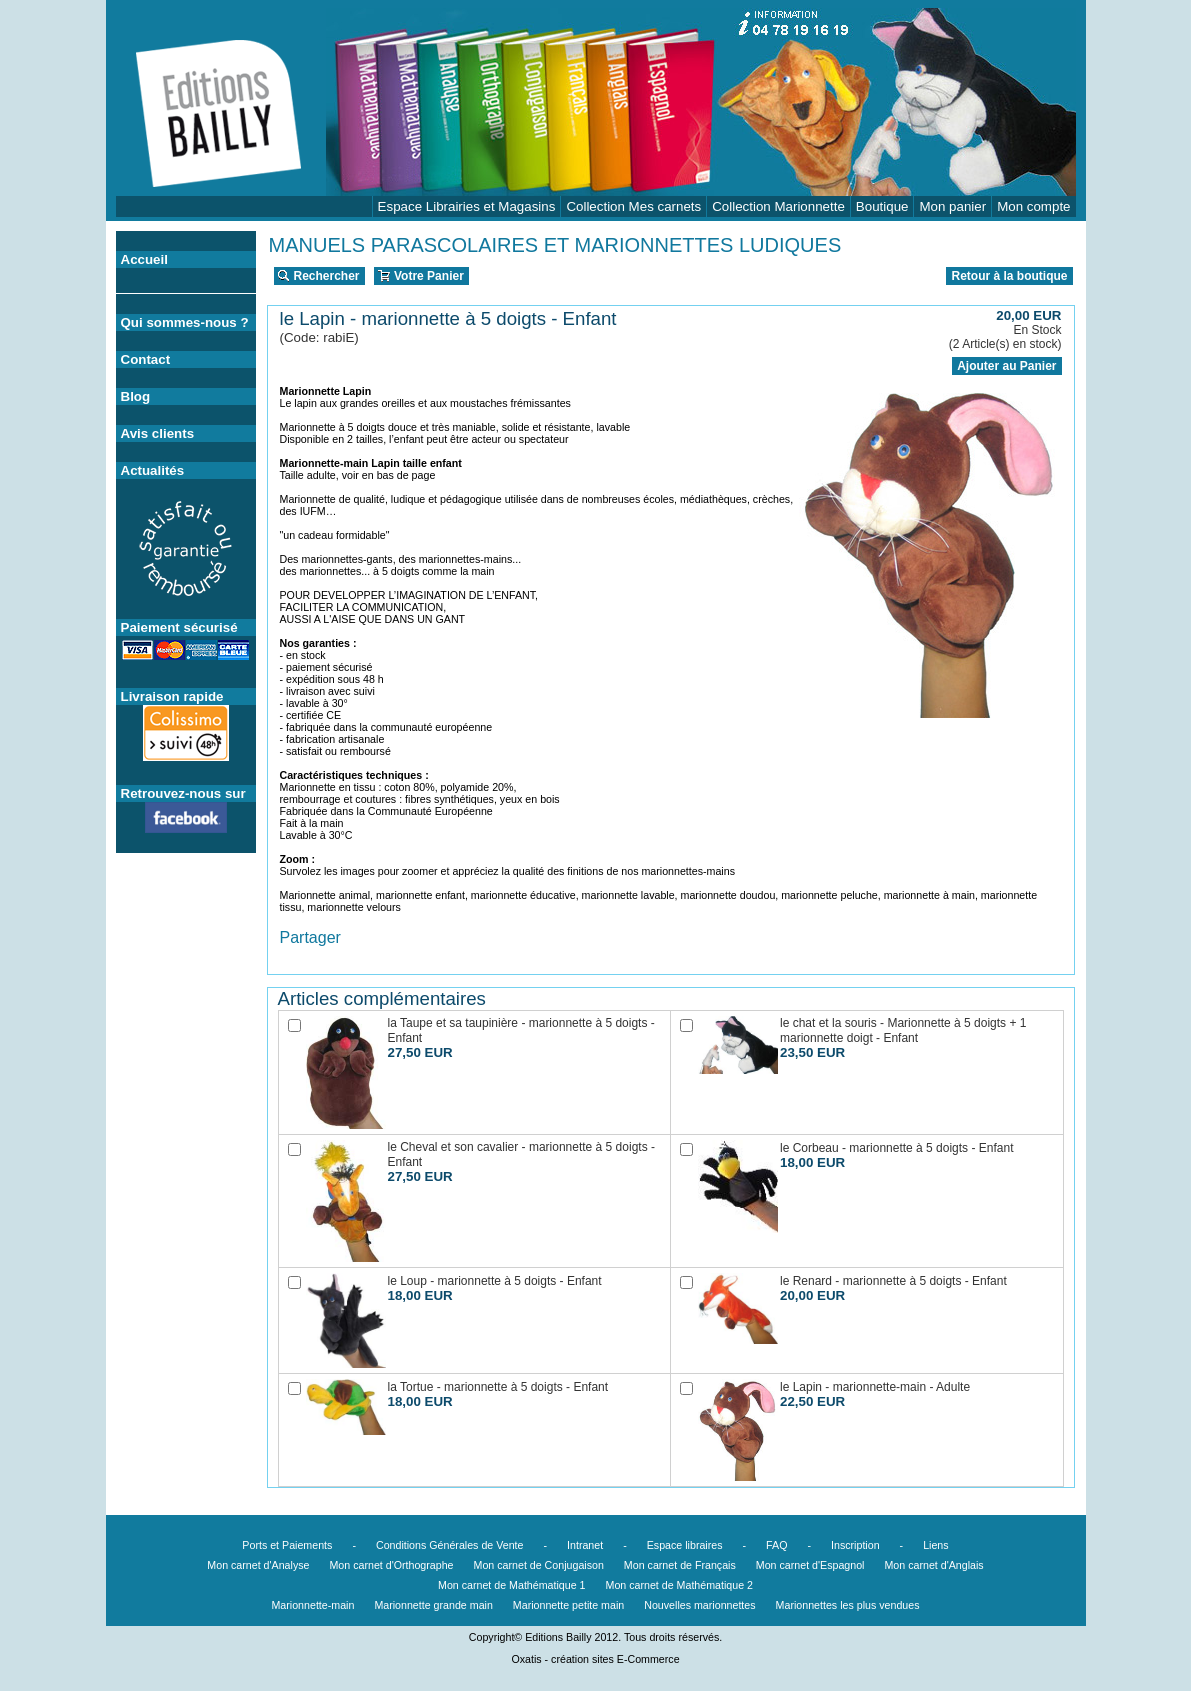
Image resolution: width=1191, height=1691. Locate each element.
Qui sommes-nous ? (185, 322)
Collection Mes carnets (633, 206)
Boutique (882, 206)
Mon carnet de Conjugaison (539, 1565)
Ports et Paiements (287, 1545)
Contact (146, 359)
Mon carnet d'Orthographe (391, 1565)
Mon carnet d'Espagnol (810, 1565)
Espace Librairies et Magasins (467, 206)
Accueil (144, 259)
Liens (935, 1545)
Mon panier (952, 206)
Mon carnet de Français (680, 1565)
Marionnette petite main (568, 1605)
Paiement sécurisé (179, 627)
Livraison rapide (172, 696)
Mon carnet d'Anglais (933, 1565)
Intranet (585, 1545)
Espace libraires (685, 1545)
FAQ (776, 1545)
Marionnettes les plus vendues (848, 1605)
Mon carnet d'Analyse (258, 1565)
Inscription (855, 1545)
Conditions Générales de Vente (450, 1545)
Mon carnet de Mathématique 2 (680, 1585)
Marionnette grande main (433, 1605)
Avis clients (158, 433)
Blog (136, 396)
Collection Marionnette (778, 206)
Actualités (153, 470)
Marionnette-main (312, 1605)
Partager (310, 937)
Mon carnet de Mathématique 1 (512, 1585)
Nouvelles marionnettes (699, 1605)
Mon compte (1033, 206)
